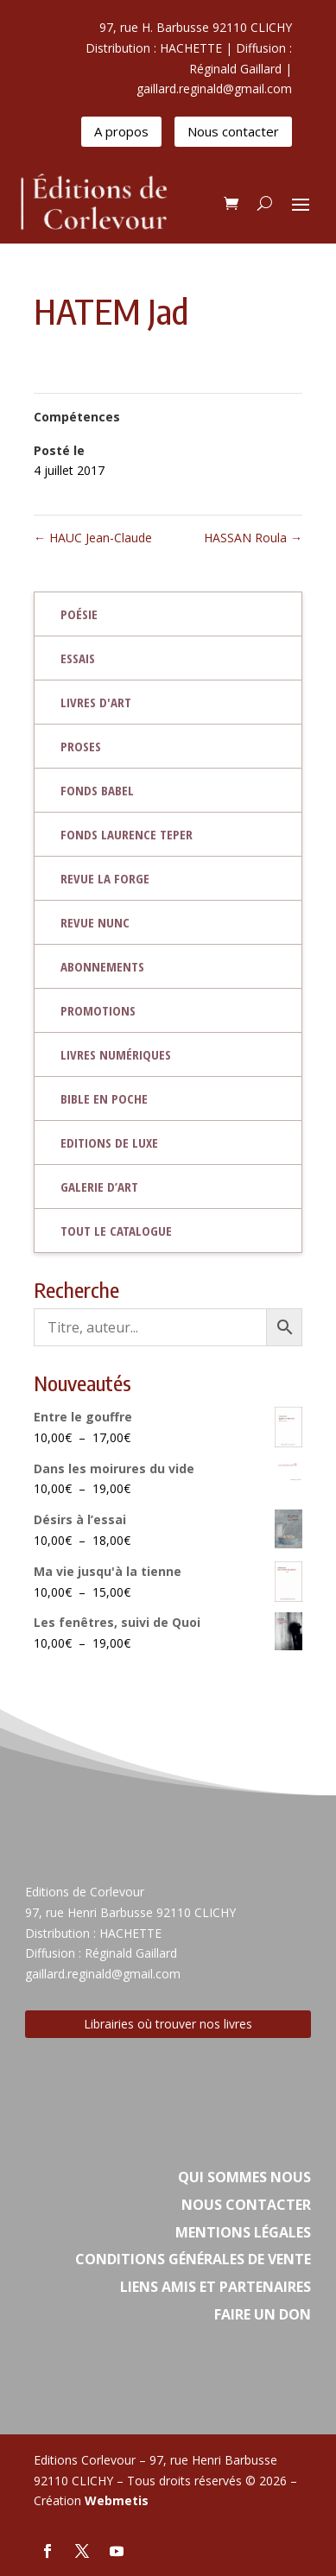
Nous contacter (233, 131)
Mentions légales (243, 2232)
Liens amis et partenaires (215, 2286)
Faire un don (262, 2314)
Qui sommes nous (244, 2177)
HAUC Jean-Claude (93, 537)
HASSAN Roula (253, 537)
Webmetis (117, 2500)
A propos (121, 131)
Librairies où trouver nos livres (168, 2024)
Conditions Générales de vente (193, 2259)
